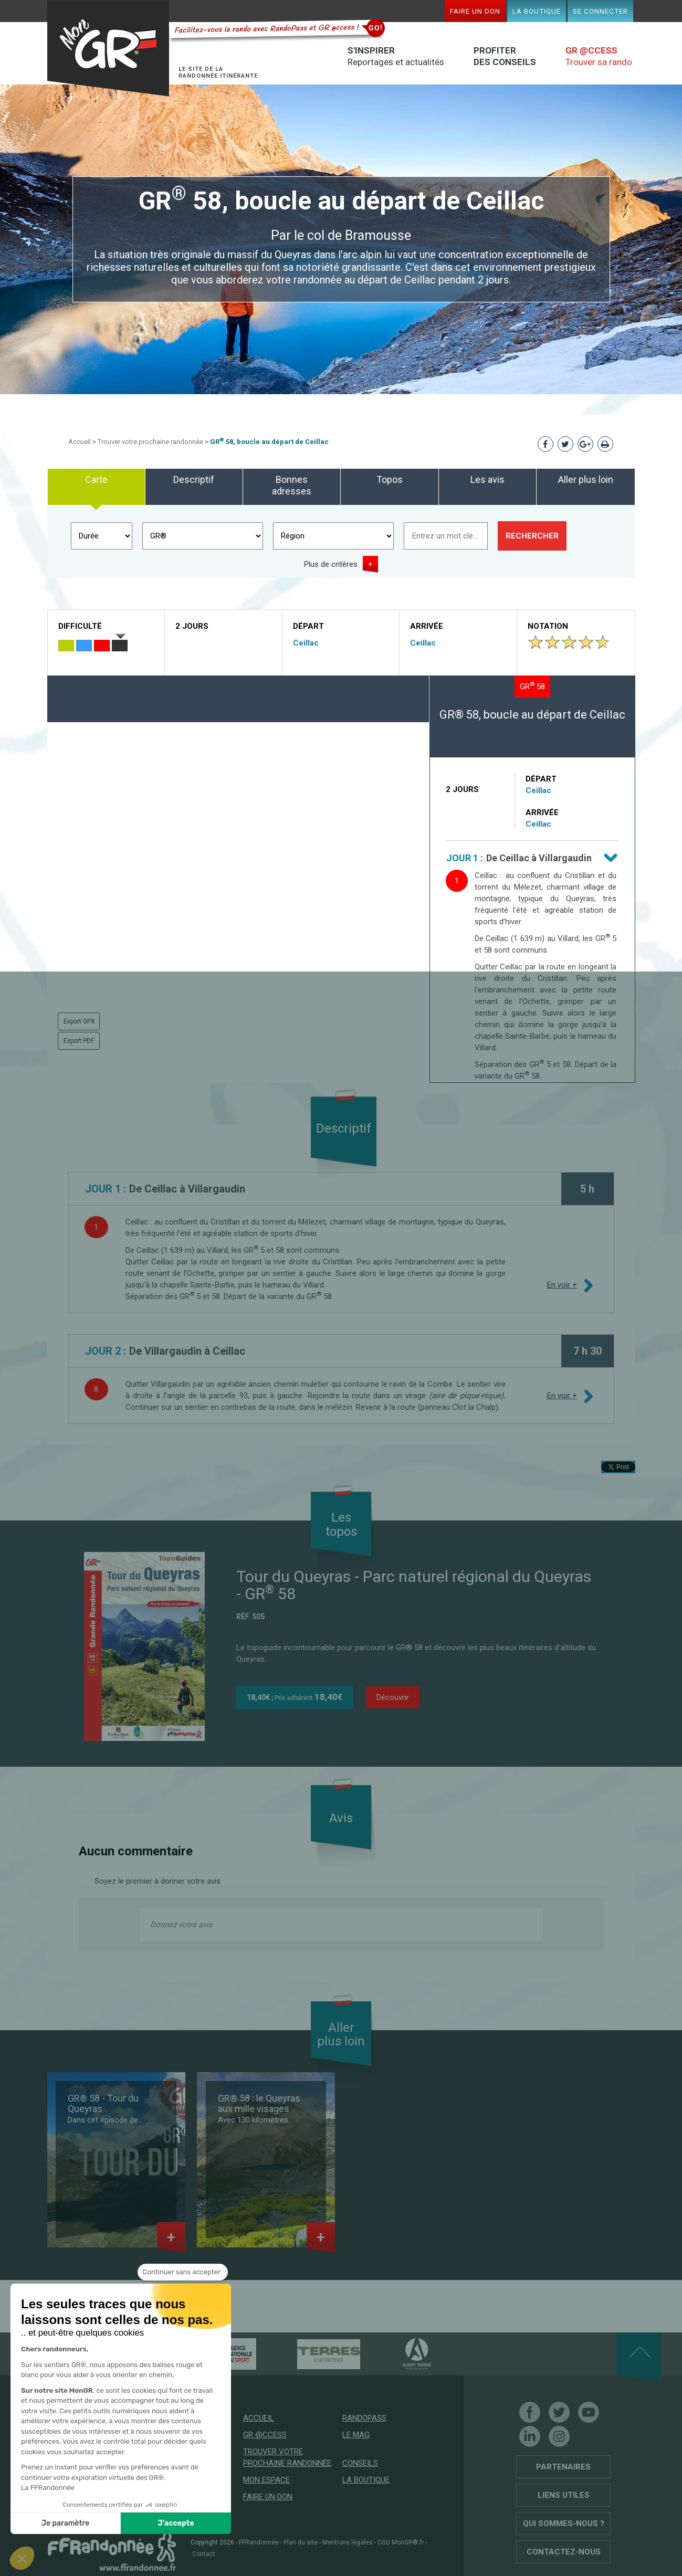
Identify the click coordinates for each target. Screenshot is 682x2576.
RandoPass (364, 2418)
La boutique (536, 11)
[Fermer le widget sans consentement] (183, 2272)
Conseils (360, 2463)
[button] (22, 2558)
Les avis (487, 479)
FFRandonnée (259, 2542)
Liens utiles (564, 2495)
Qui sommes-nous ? (563, 2523)
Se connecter (600, 11)
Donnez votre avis (181, 1924)
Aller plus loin (585, 479)
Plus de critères (331, 564)
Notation (548, 626)
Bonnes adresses (291, 485)
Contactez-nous (564, 2552)
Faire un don (475, 11)
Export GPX (79, 1021)
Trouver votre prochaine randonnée (150, 442)
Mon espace (266, 2480)
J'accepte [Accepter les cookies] (176, 2523)
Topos (389, 479)
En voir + (562, 1285)
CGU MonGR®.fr (400, 2542)
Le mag (356, 2435)
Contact (203, 2554)
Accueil (79, 442)
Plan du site (301, 2542)
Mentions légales (347, 2542)
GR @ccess (265, 2435)
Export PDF (79, 1040)
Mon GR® (108, 49)
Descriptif (193, 479)
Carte (96, 479)
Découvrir (392, 1697)
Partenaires (563, 2467)
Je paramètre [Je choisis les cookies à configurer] (65, 2523)
